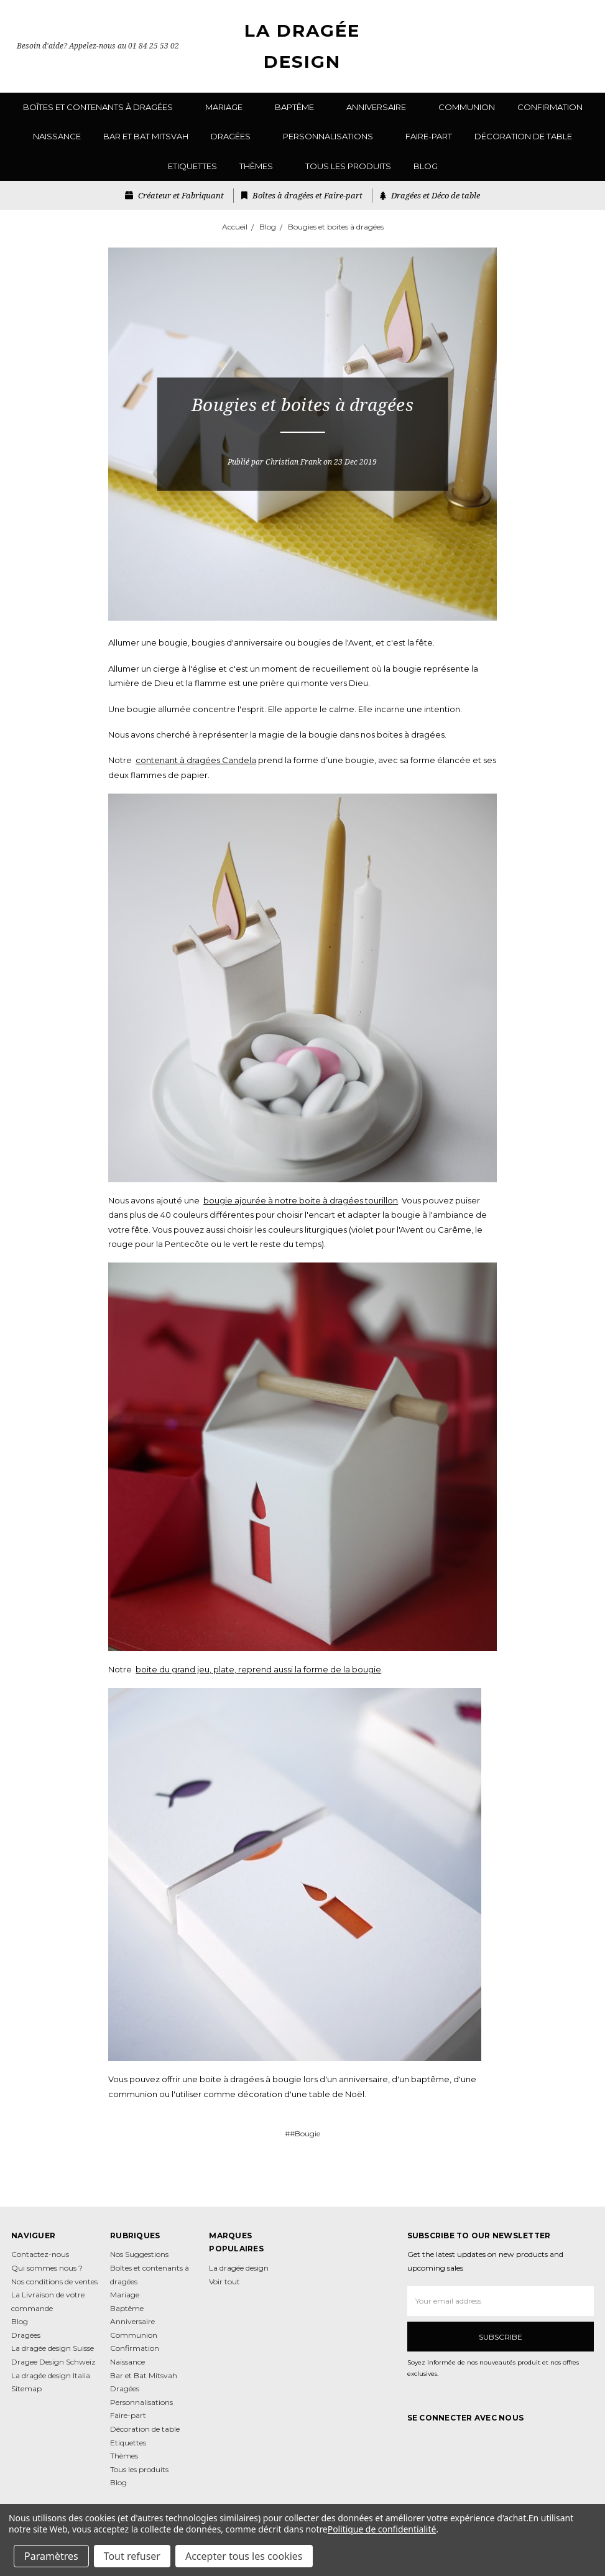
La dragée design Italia (50, 2375)
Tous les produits (348, 166)
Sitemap (26, 2388)
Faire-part (428, 136)
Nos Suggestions (139, 2254)
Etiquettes (192, 166)
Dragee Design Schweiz (53, 2361)
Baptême (299, 107)
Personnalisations (333, 136)
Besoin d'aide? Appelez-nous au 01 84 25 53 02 (98, 46)
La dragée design (239, 2268)
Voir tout (224, 2281)
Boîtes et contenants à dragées (103, 107)
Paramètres (51, 2556)
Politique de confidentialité (382, 2529)
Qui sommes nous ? (47, 2268)
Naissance (57, 136)
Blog (425, 166)
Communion (466, 107)
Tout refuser (132, 2556)
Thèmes (261, 166)
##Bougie (302, 2133)
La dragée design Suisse (52, 2348)
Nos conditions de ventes (54, 2281)
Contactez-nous (40, 2254)
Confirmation (550, 107)
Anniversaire (381, 107)
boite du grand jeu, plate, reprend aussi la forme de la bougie (258, 1669)
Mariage (228, 107)
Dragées (236, 136)
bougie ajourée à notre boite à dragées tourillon (300, 1200)
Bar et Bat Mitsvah (145, 136)
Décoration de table (523, 136)
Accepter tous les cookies (244, 2556)
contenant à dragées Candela (196, 760)
